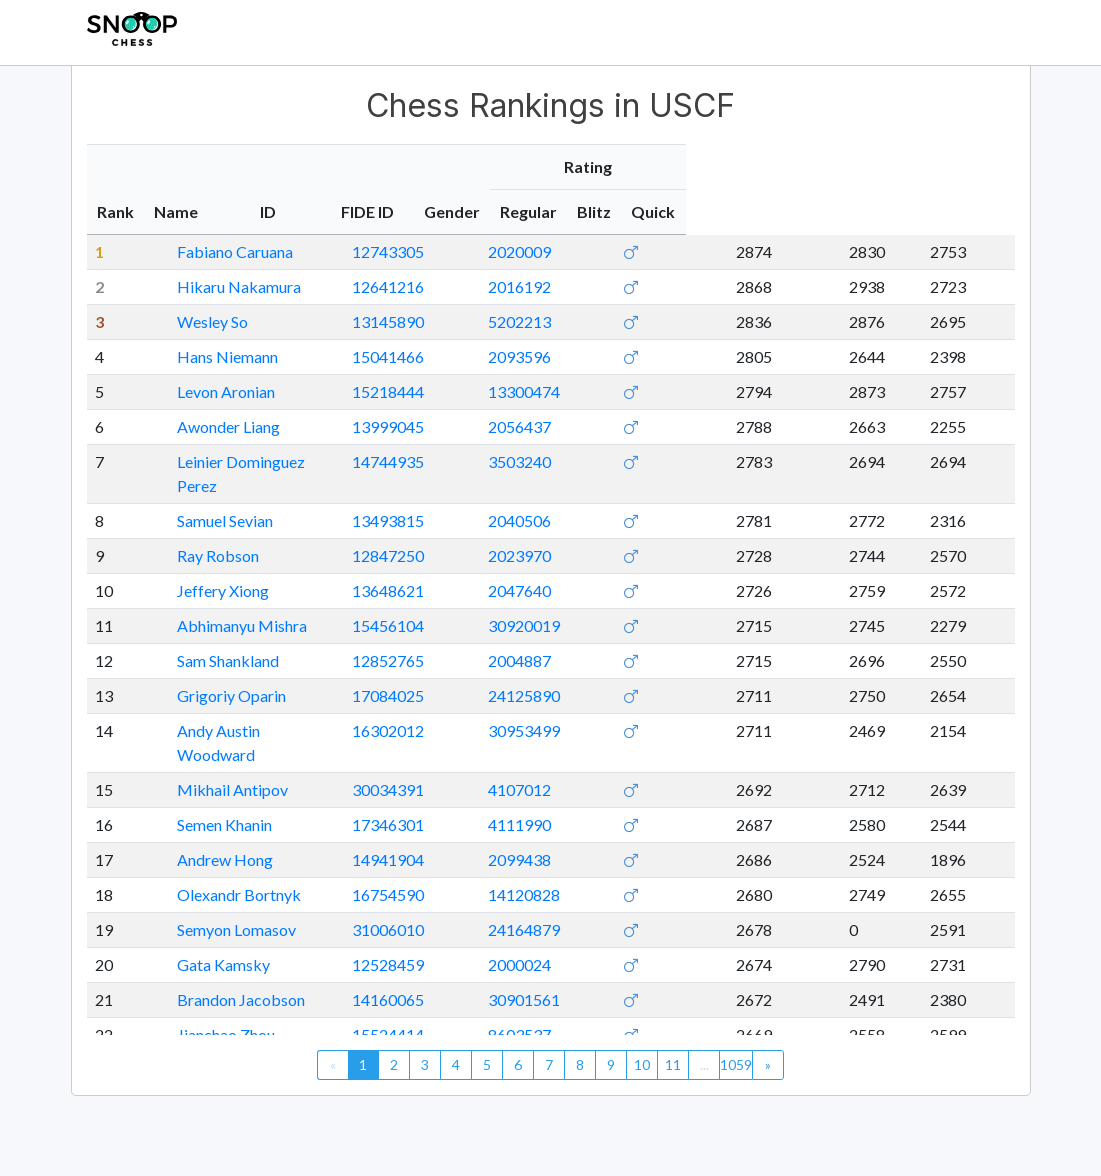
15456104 (566, 601)
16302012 (566, 706)
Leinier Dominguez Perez (240, 461)
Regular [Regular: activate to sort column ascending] (842, 211)
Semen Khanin (202, 776)
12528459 (566, 916)
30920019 (666, 601)
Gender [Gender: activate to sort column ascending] (760, 211)
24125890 (666, 671)
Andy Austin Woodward (237, 706)
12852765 (566, 636)
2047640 (661, 566)
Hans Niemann (205, 356)
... (704, 1064)
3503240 (661, 461)
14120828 (666, 846)
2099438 (661, 811)
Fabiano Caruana (213, 251)
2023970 (661, 531)
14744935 (566, 461)
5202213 (661, 321)
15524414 (566, 986)
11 (673, 1064)
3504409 (661, 1021)
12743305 (566, 251)
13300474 (666, 391)
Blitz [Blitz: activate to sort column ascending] (914, 211)
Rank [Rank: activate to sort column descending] (115, 211)
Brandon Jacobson (219, 951)
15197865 (566, 1021)
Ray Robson (196, 531)
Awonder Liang (206, 426)
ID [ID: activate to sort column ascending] (540, 211)
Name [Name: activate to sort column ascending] (179, 211)
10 (642, 1064)
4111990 (661, 776)
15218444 (566, 391)
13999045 (566, 426)
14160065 (566, 951)
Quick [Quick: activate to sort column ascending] (978, 211)
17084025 (566, 671)
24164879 (666, 881)
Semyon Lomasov (214, 881)
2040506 (661, 496)
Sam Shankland (206, 636)
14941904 (566, 811)
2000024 (661, 916)
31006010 (566, 881)
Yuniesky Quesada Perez (239, 1021)
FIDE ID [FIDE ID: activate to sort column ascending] (658, 211)
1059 (736, 1064)
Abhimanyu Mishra (220, 601)
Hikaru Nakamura (217, 286)
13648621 (566, 566)
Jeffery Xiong (201, 566)
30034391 (566, 741)
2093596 (661, 356)
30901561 (666, 951)
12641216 (566, 286)
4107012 (661, 741)
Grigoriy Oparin (209, 671)
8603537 (661, 986)
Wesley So (190, 321)
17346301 (566, 776)
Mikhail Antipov (210, 741)
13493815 (566, 496)
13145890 (566, 321)
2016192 (661, 286)
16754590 (566, 846)
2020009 (661, 251)
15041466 (566, 356)
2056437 (661, 426)
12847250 (566, 531)
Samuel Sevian (203, 496)
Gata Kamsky (201, 916)
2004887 (661, 636)
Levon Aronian (204, 391)
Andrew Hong (203, 811)
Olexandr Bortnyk (217, 846)
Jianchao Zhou (204, 986)
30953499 (666, 706)
